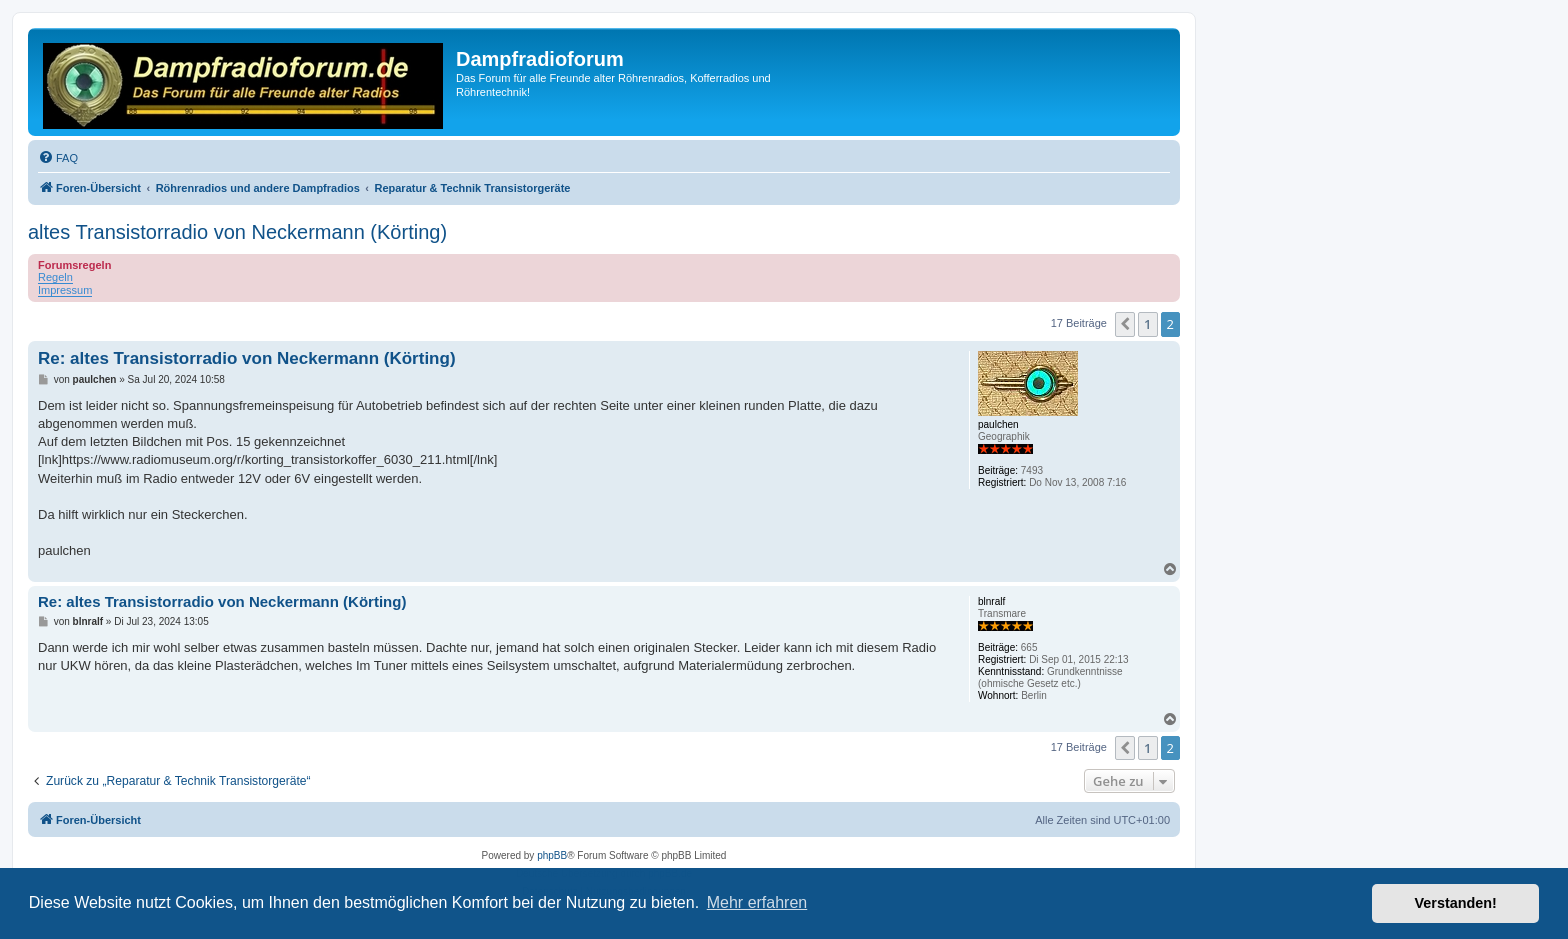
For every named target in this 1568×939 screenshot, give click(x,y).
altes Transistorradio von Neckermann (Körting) (237, 232)
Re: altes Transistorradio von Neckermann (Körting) (247, 358)
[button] (1125, 324)
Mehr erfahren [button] (757, 902)
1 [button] (1147, 324)
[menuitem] (58, 158)
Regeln (55, 277)
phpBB (552, 855)
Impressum (65, 290)
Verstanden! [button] (1456, 903)
